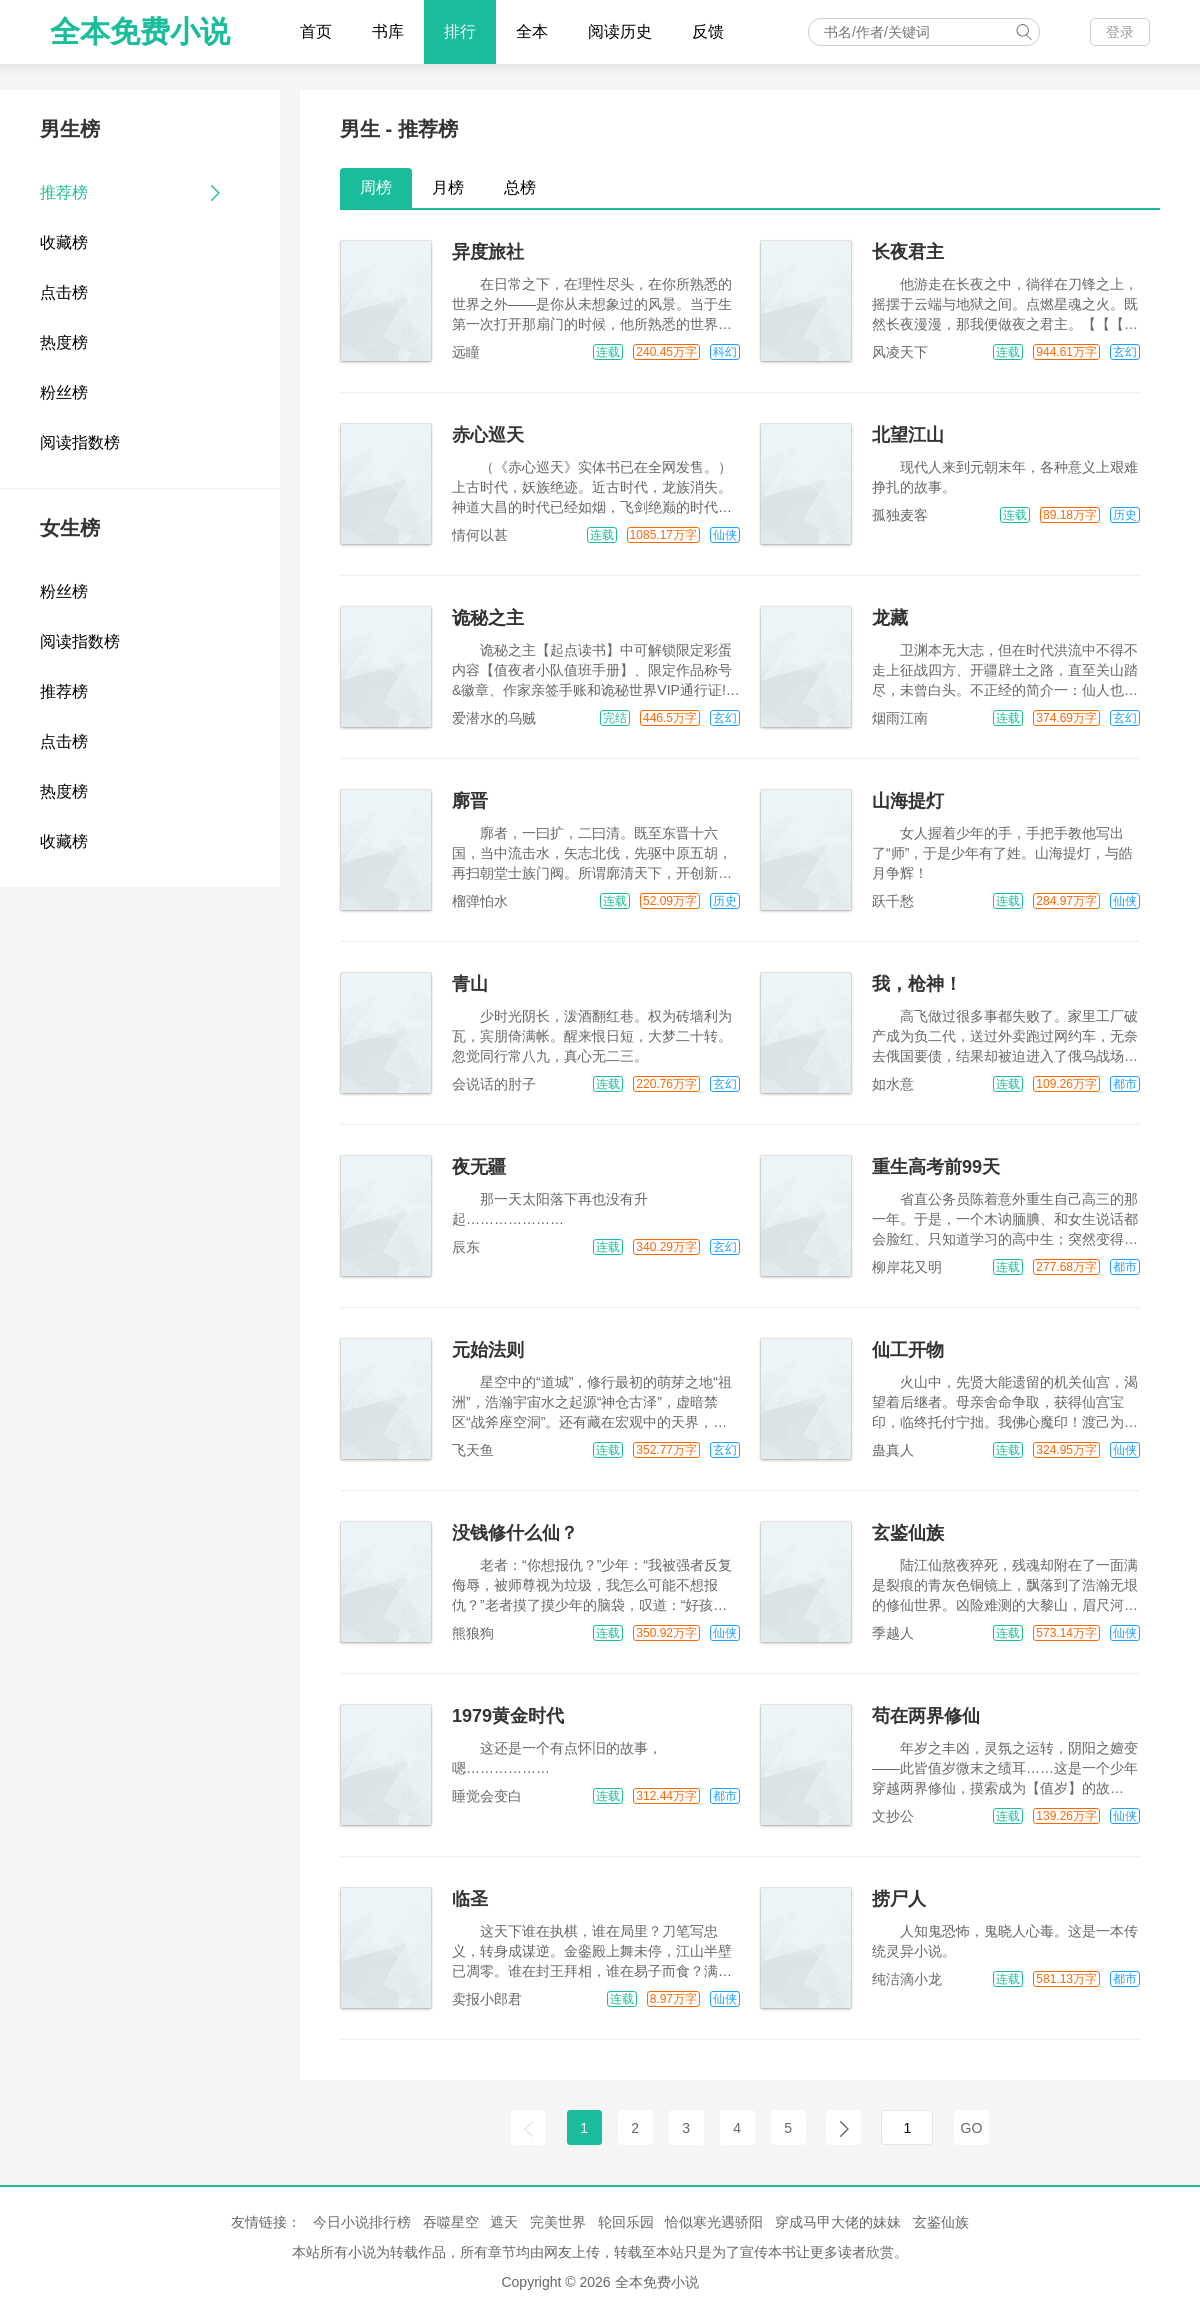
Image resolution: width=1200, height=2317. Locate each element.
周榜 (376, 187)
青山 (470, 984)
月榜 (448, 187)
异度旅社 (488, 252)
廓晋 (470, 801)
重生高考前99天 (936, 1167)
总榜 (520, 187)
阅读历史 (620, 31)
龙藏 (890, 618)
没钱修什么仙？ (515, 1533)
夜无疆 (479, 1167)
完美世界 (558, 2222)
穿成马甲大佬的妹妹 (838, 2222)
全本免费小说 (140, 31)
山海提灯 (908, 801)
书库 (388, 31)
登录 (1120, 32)
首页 (316, 31)
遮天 (504, 2222)
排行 (460, 31)
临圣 (470, 1899)
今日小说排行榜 (362, 2222)
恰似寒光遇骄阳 (714, 2222)
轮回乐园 (626, 2222)
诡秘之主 (488, 618)
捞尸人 (899, 1899)
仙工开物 (908, 1350)
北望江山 (908, 435)
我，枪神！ (917, 984)
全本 (532, 31)
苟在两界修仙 (926, 1716)
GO (972, 2128)
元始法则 (488, 1350)
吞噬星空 (451, 2222)
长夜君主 (908, 252)
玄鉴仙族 (908, 1533)
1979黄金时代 (508, 1716)
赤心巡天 (488, 435)
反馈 (708, 31)
